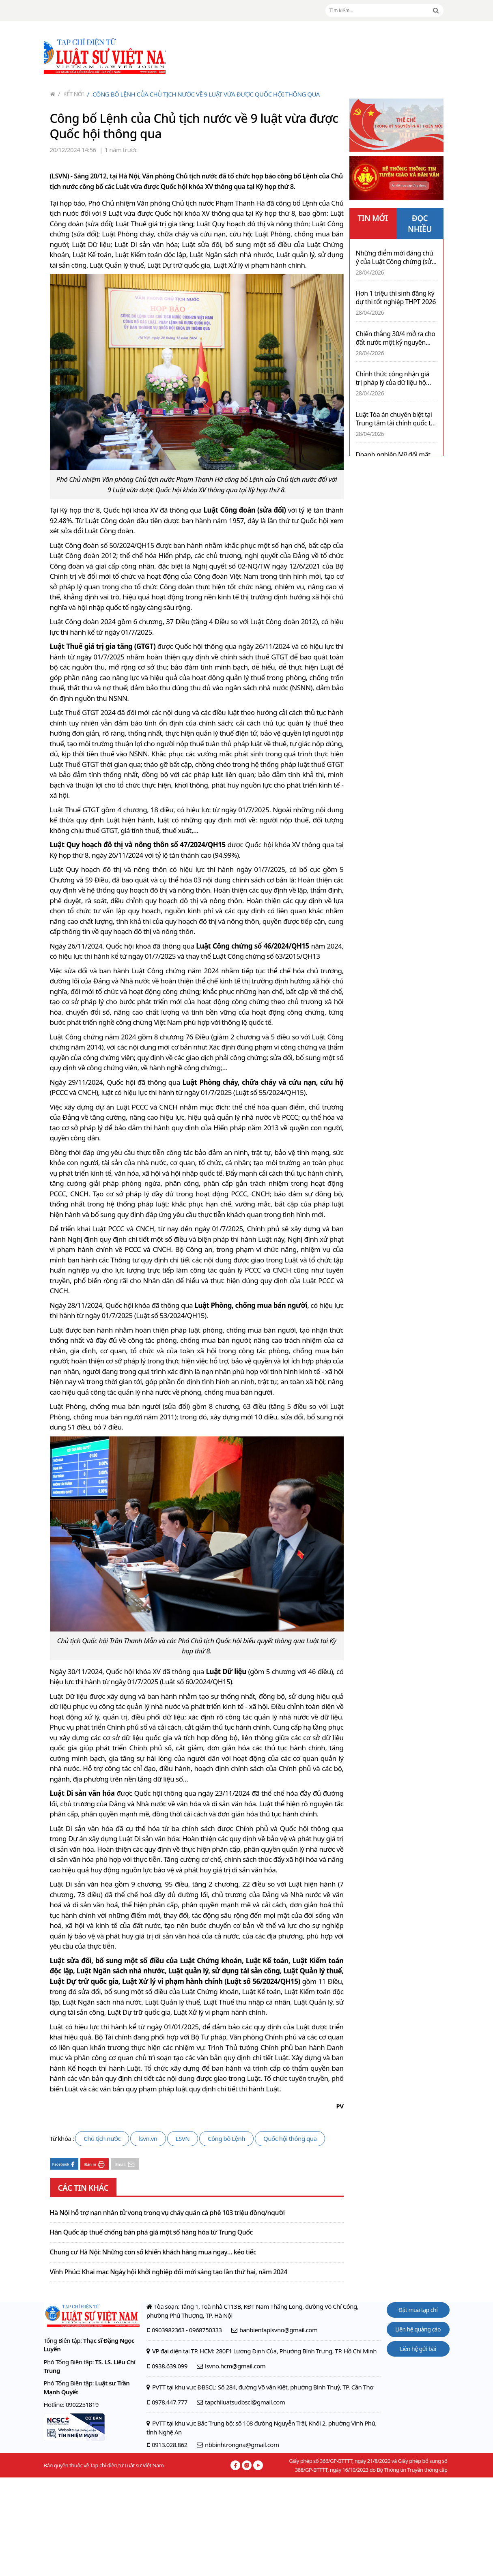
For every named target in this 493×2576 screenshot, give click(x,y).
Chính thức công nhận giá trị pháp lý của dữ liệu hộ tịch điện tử (392, 378)
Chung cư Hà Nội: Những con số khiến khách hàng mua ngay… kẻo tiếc (153, 2252)
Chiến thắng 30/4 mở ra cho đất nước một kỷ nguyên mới (395, 338)
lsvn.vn (148, 2138)
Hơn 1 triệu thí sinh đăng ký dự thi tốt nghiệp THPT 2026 (396, 297)
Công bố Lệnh (226, 2138)
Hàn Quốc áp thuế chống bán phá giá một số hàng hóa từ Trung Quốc (151, 2232)
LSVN (183, 2138)
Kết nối (71, 94)
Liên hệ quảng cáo (418, 2329)
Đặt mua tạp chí (418, 2310)
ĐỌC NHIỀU (420, 223)
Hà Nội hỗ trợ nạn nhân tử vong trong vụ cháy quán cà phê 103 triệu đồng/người (167, 2213)
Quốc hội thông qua (289, 2138)
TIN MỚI (372, 218)
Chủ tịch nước (102, 2138)
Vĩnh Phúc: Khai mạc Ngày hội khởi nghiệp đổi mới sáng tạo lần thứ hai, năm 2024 (168, 2272)
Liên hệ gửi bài (418, 2349)
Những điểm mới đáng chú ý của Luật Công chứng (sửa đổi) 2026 (395, 257)
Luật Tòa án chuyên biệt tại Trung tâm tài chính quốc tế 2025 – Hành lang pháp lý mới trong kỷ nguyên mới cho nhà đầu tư (395, 418)
